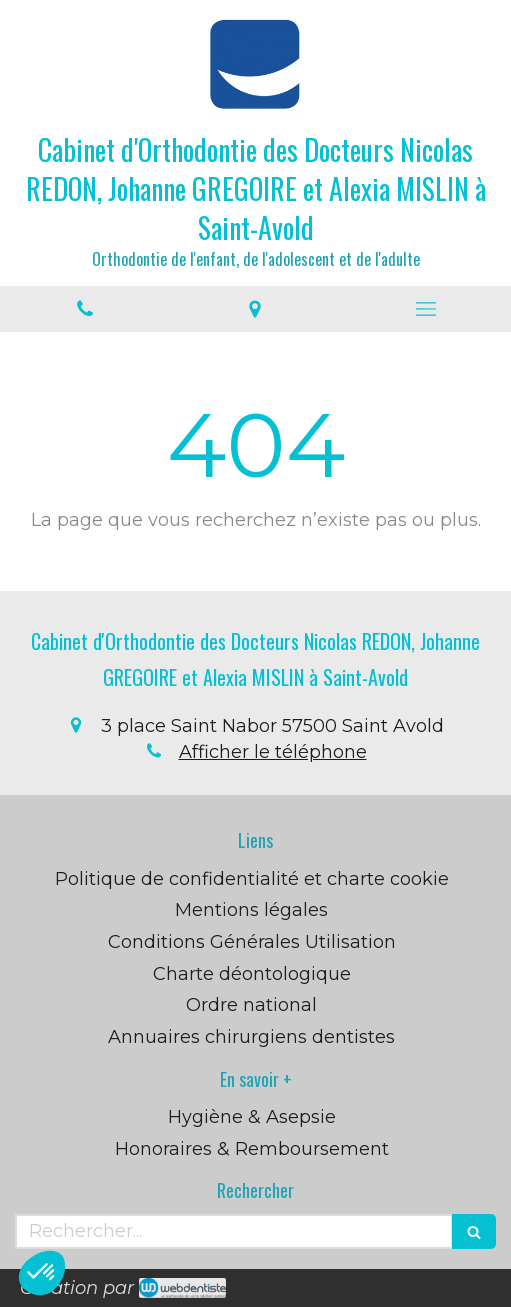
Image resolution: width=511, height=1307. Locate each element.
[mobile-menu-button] (426, 309)
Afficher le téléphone (273, 752)
